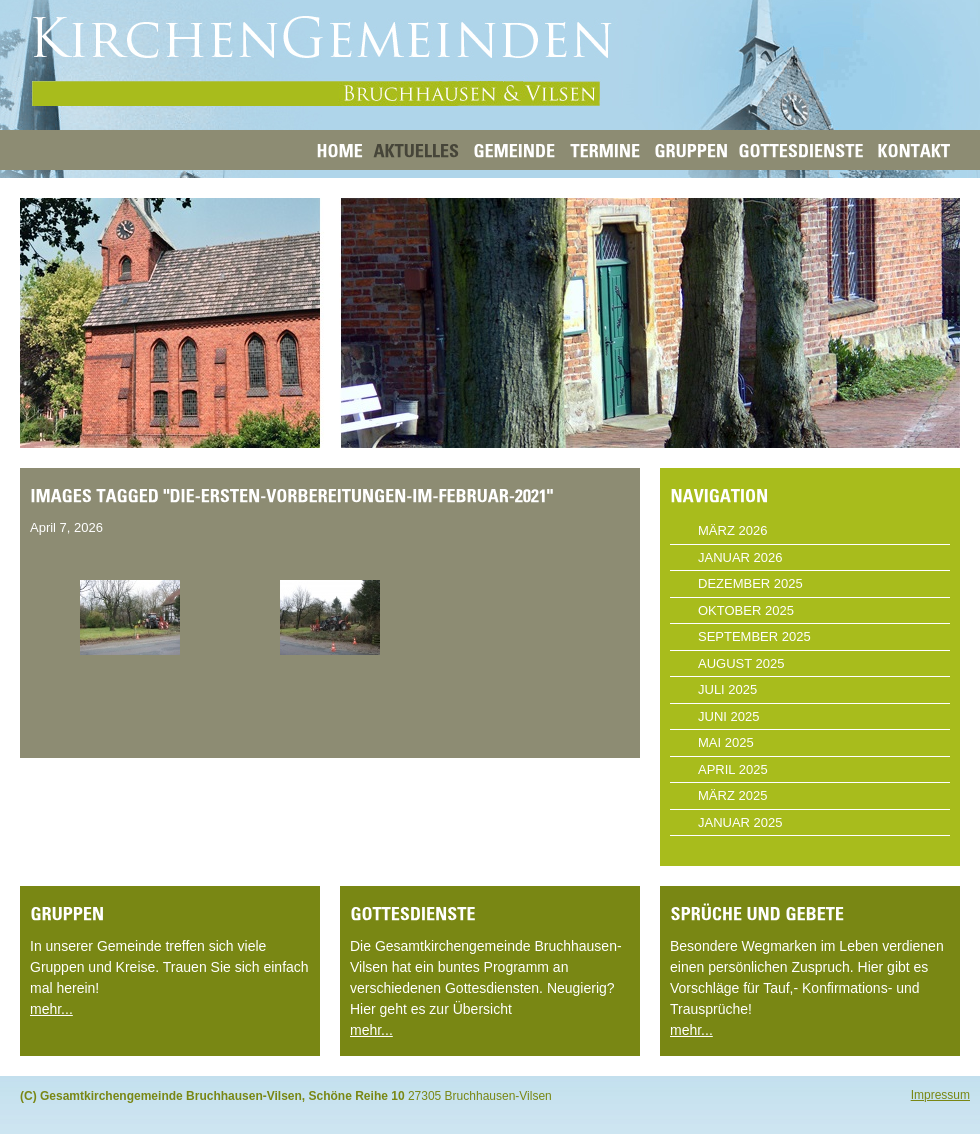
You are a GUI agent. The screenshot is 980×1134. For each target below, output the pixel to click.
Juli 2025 (727, 689)
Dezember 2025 (750, 583)
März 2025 (732, 795)
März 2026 (732, 530)
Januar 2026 (740, 557)
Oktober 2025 (746, 610)
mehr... (51, 1009)
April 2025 (733, 769)
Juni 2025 (728, 716)
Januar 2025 (740, 822)
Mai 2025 (726, 742)
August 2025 (741, 663)
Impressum (940, 1095)
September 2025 (754, 636)
